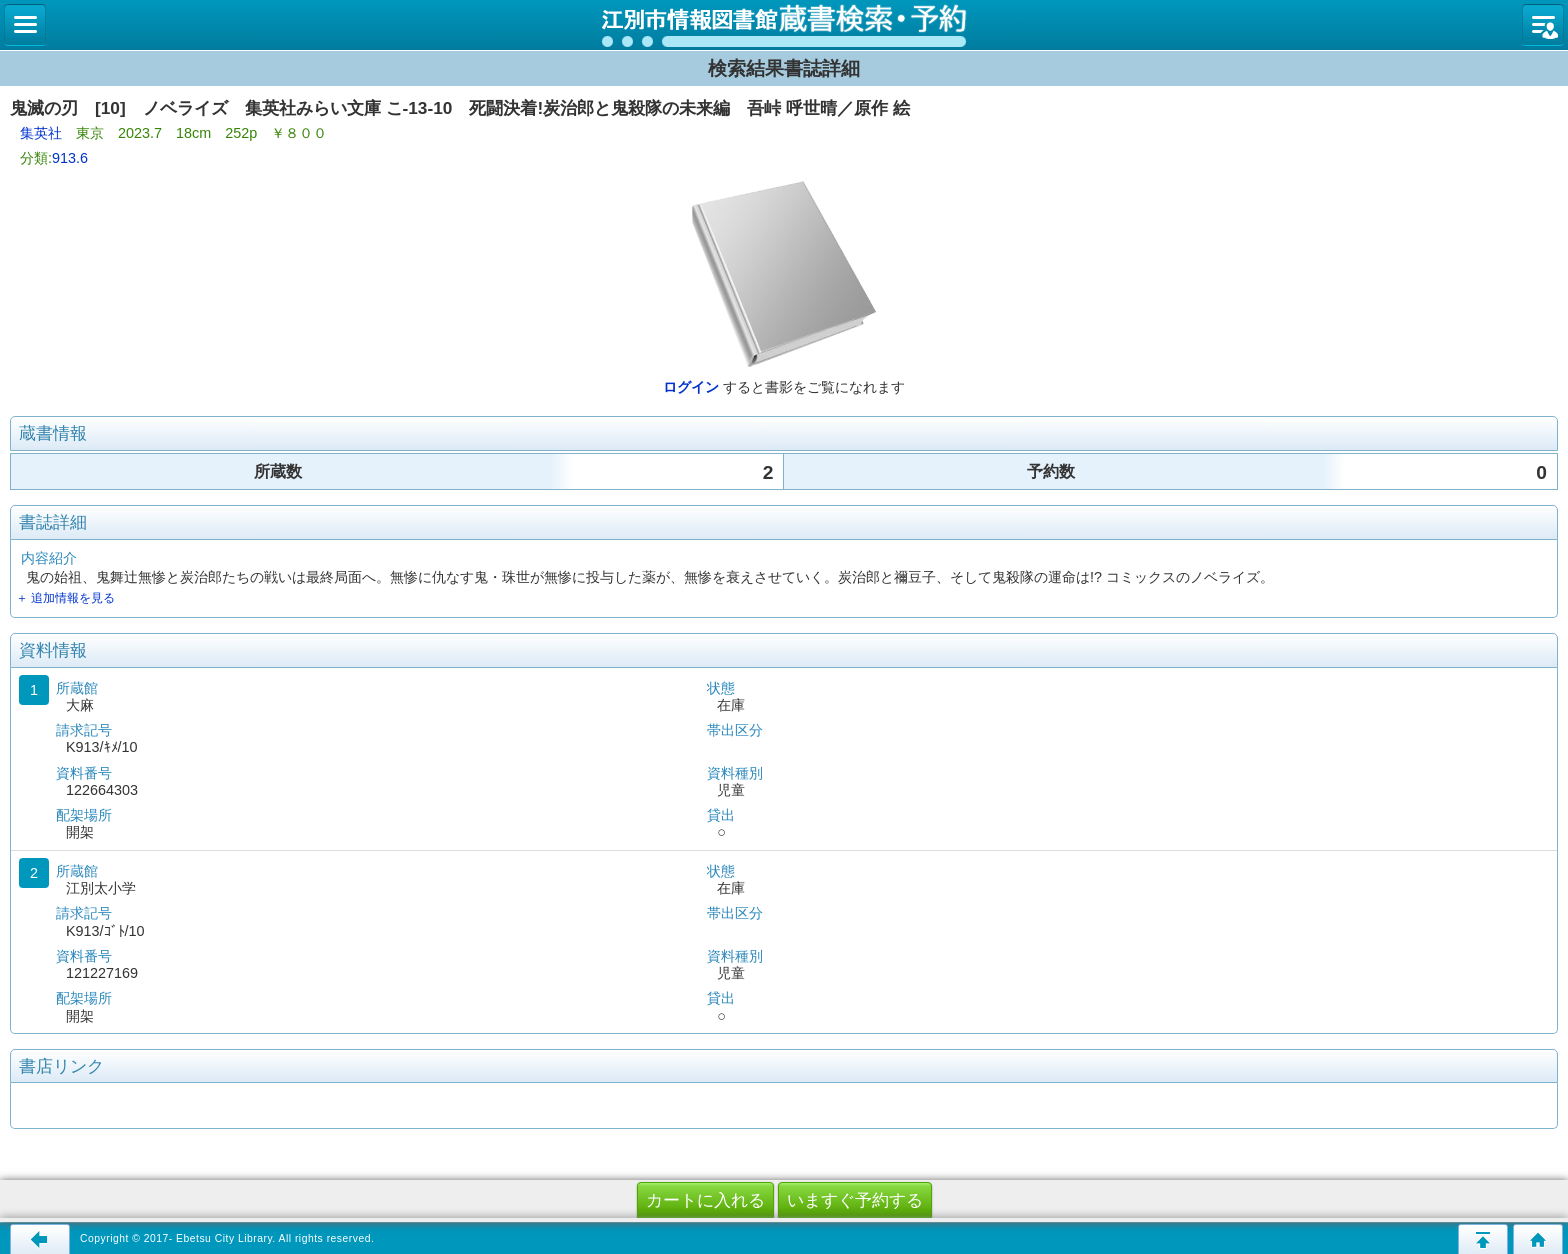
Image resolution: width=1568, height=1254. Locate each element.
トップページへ (1538, 1239)
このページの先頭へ (1483, 1239)
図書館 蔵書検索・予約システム (784, 25)
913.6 (70, 158)
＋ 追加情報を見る (65, 598)
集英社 (41, 133)
